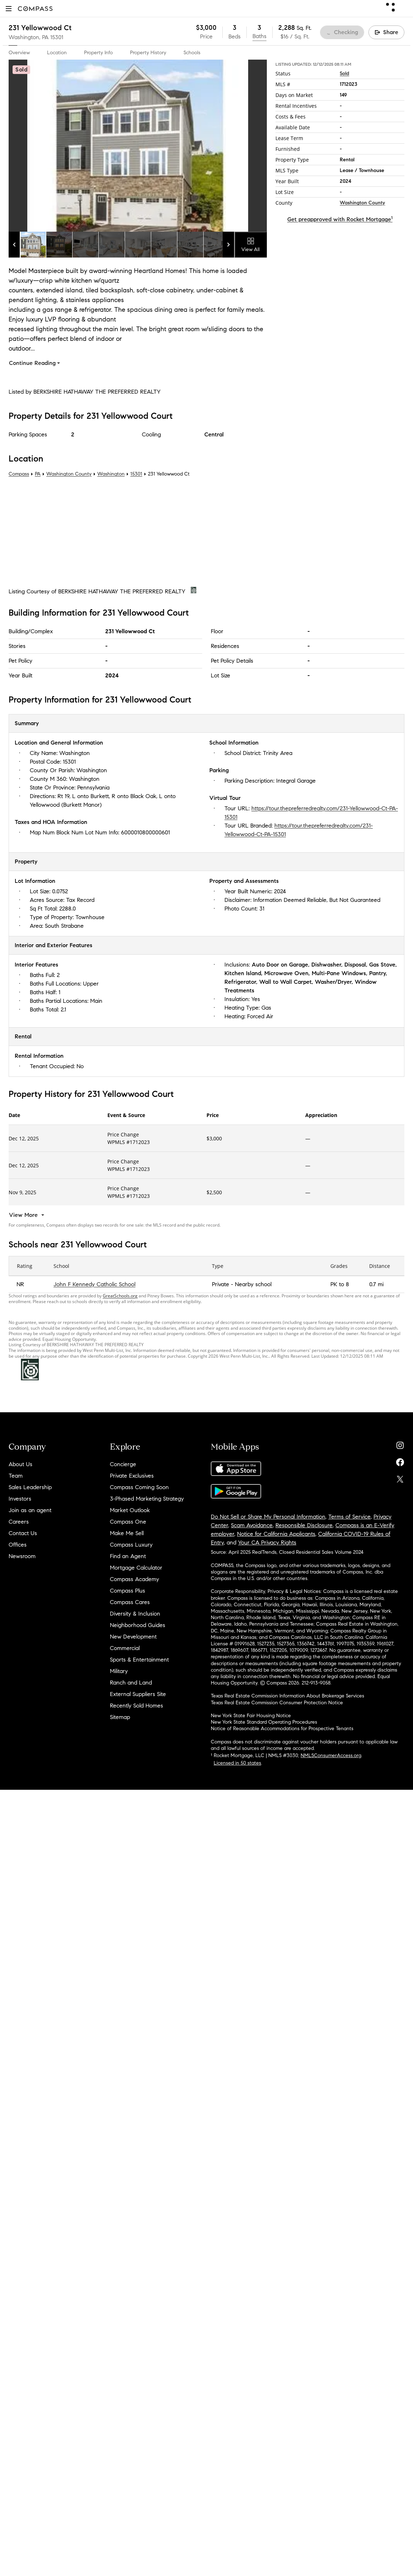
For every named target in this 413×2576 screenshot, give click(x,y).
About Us (20, 1464)
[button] (8, 8)
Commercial (125, 1648)
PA (38, 474)
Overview (19, 53)
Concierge (123, 1464)
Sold (344, 73)
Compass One (128, 1521)
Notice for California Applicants (276, 1533)
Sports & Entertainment (139, 1659)
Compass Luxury (131, 1544)
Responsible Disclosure (304, 1525)
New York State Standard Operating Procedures (264, 1722)
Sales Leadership (30, 1487)
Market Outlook (130, 1510)
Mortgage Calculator (136, 1567)
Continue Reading (35, 363)
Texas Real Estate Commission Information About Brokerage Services (287, 1696)
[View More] (27, 1215)
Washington (111, 474)
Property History (148, 53)
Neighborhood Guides (137, 1625)
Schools (192, 53)
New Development (133, 1636)
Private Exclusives (132, 1475)
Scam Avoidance (252, 1525)
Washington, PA (28, 37)
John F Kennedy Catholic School (94, 1284)
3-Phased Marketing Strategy (147, 1498)
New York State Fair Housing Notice (251, 1716)
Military (119, 1671)
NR (20, 1284)
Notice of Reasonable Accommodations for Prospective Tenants (282, 1728)
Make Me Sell (127, 1533)
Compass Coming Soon (139, 1487)
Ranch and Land (131, 1682)
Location (57, 53)
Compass (19, 474)
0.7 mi (376, 1284)
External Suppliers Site (138, 1694)
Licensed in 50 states (237, 1763)
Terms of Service (349, 1516)
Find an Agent (128, 1556)
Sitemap (120, 1717)
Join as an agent (30, 1510)
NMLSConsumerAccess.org (331, 1755)
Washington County (362, 203)
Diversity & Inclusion (135, 1613)
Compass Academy (134, 1579)
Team (16, 1475)
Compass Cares (130, 1602)
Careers (19, 1521)
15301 (56, 37)
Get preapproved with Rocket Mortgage (340, 219)
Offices (18, 1544)
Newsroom (22, 1556)
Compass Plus (127, 1590)
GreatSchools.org (120, 1296)
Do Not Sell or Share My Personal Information (268, 1516)
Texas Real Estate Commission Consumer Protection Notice (277, 1703)
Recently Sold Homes (136, 1705)
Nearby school (253, 1284)
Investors (20, 1498)
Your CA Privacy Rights (267, 1542)
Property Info (98, 53)
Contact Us (23, 1533)
